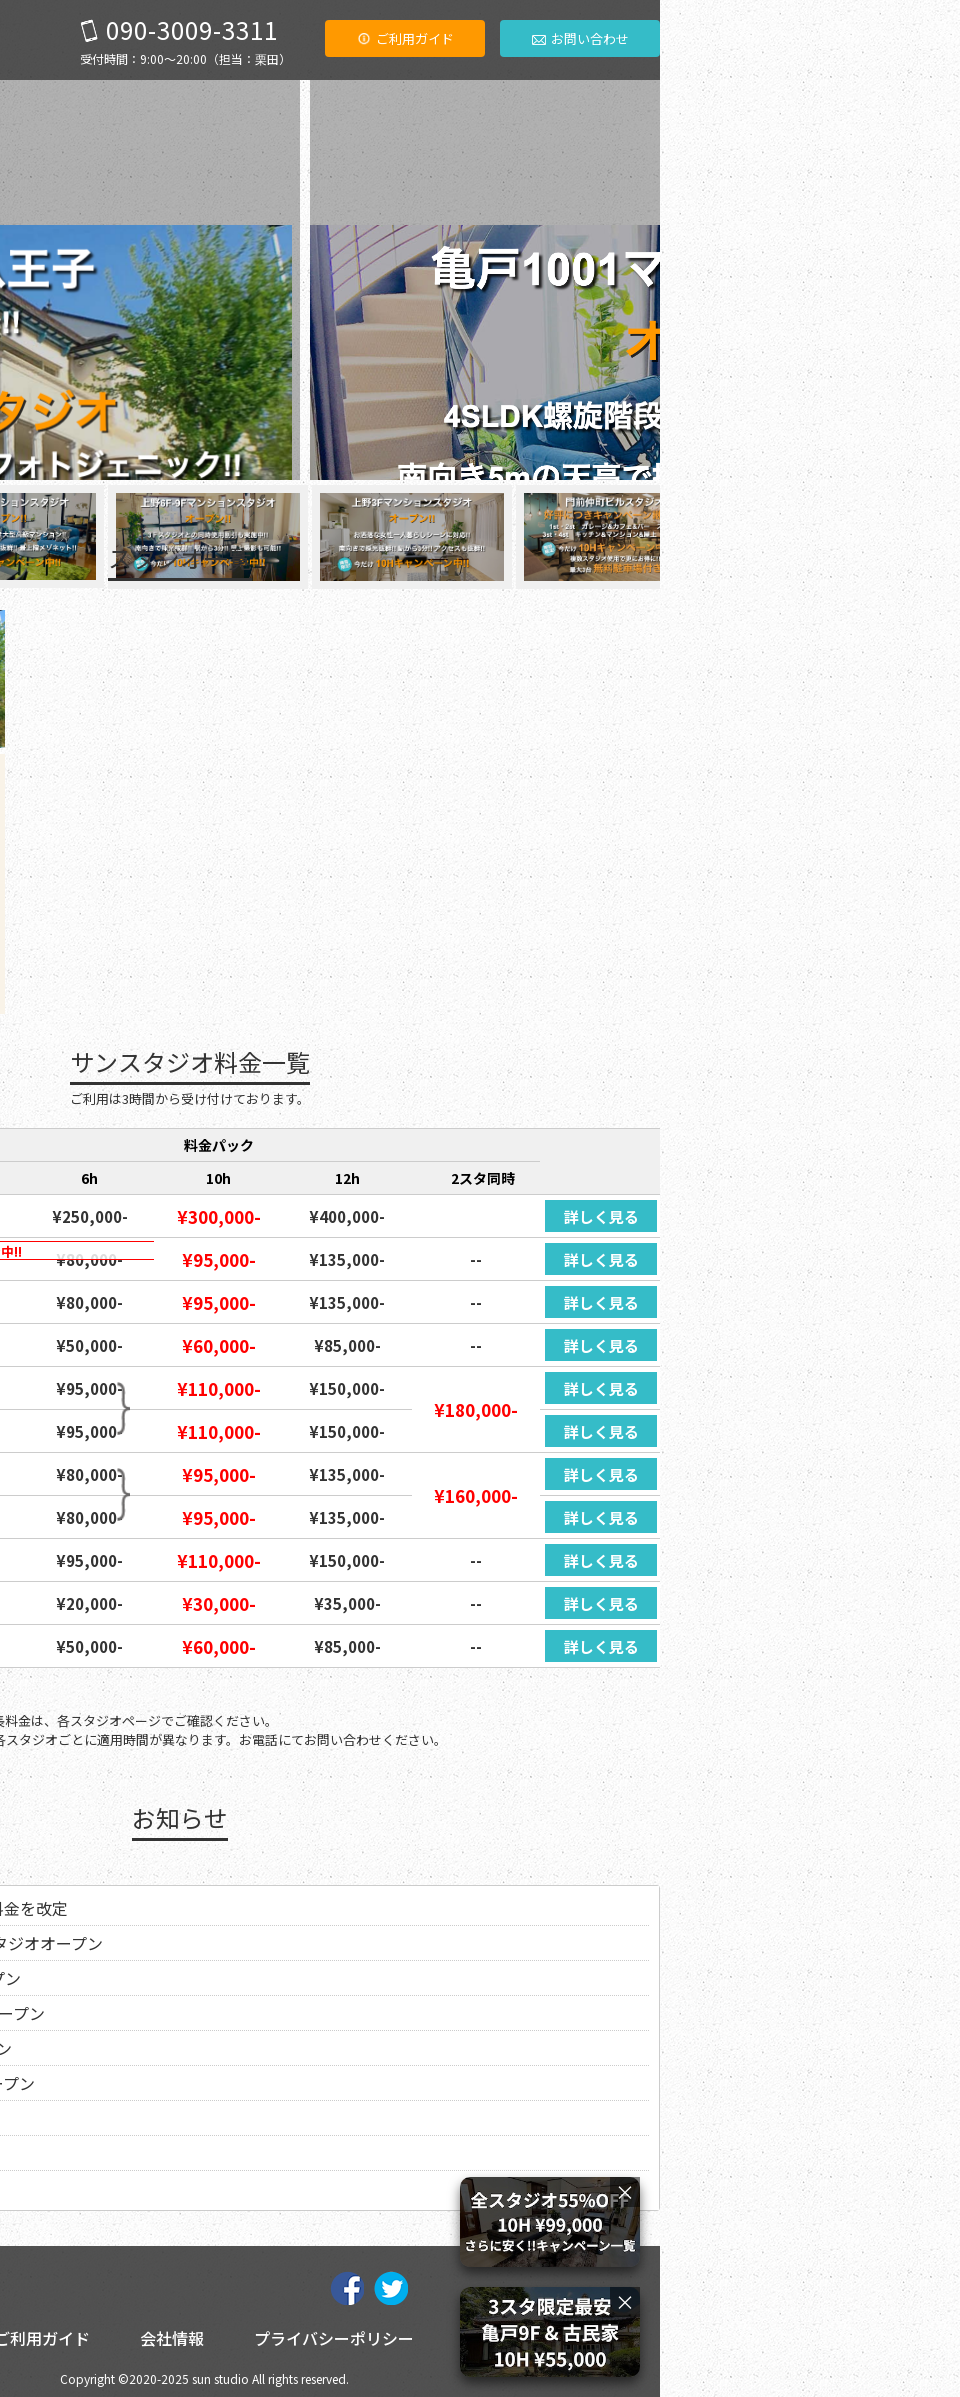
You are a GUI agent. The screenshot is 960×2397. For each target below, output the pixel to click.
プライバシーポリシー (634, 2338)
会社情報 (472, 2338)
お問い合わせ (880, 38)
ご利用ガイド (705, 38)
